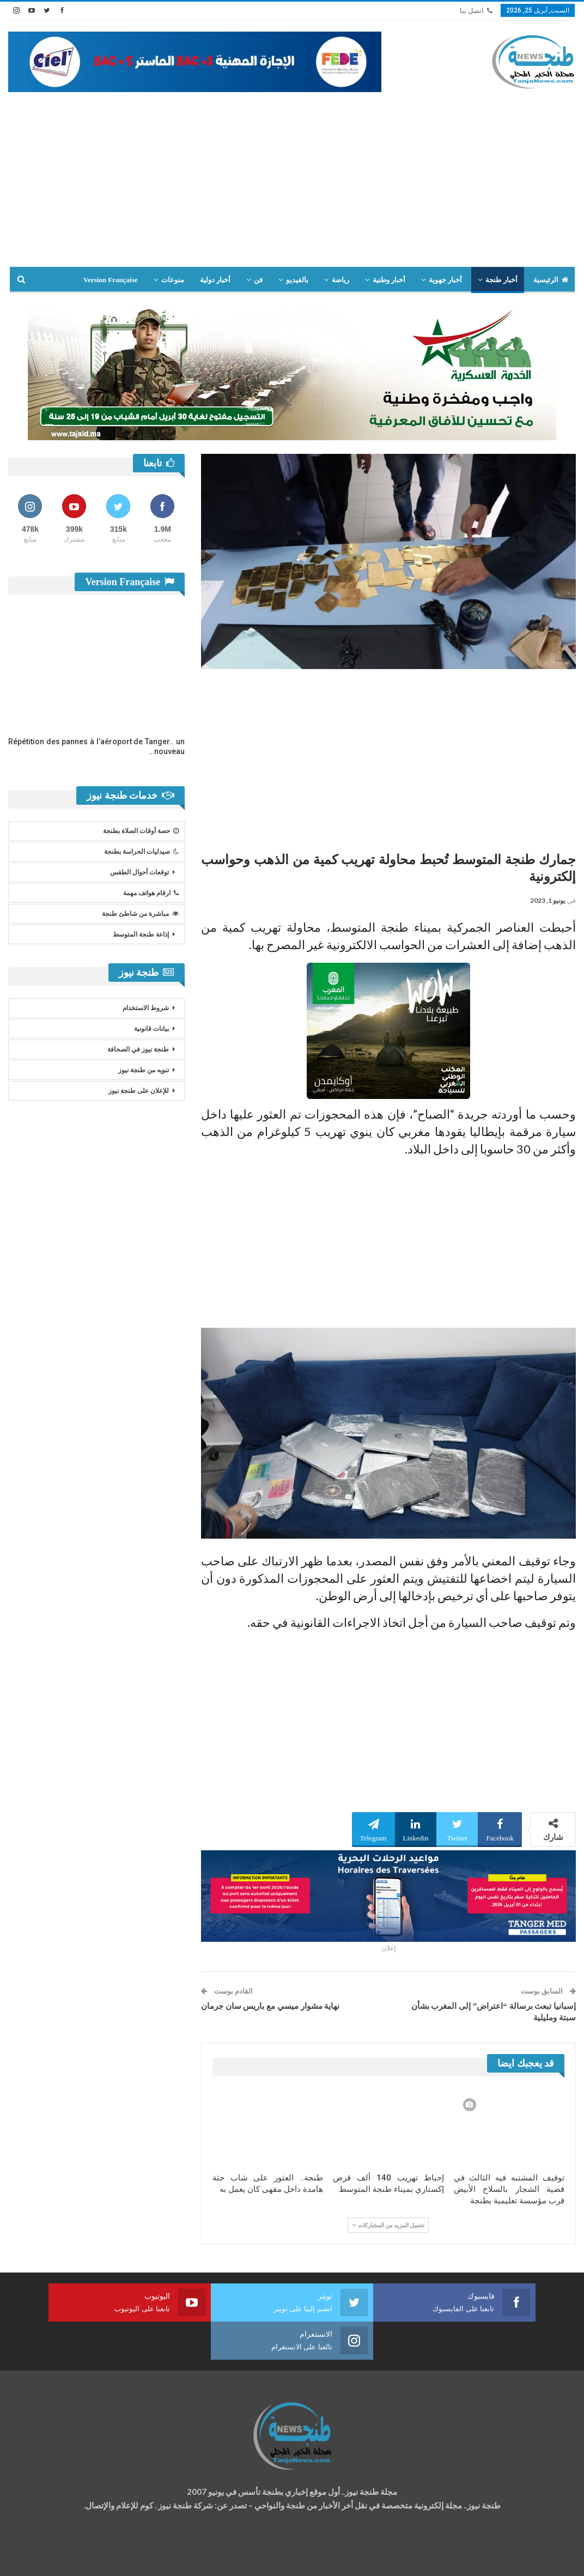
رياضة (340, 280)
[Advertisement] (292, 174)
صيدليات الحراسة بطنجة (141, 851)
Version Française (110, 280)
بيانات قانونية (151, 1028)
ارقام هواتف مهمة (151, 893)
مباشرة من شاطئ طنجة (140, 914)
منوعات (172, 280)
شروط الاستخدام (146, 1008)
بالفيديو (297, 280)
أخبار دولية (215, 280)
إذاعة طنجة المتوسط (141, 934)
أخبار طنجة (501, 280)
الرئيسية (550, 280)
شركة (42, 2557)
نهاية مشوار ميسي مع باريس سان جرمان (270, 2006)
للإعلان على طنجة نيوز (138, 1091)
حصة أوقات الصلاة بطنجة (141, 831)
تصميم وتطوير (95, 2557)
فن (258, 280)
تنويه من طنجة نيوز (143, 1070)
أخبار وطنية (389, 280)
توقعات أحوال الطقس (139, 872)
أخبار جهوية (445, 280)
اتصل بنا (476, 11)
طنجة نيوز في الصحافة (138, 1049)
